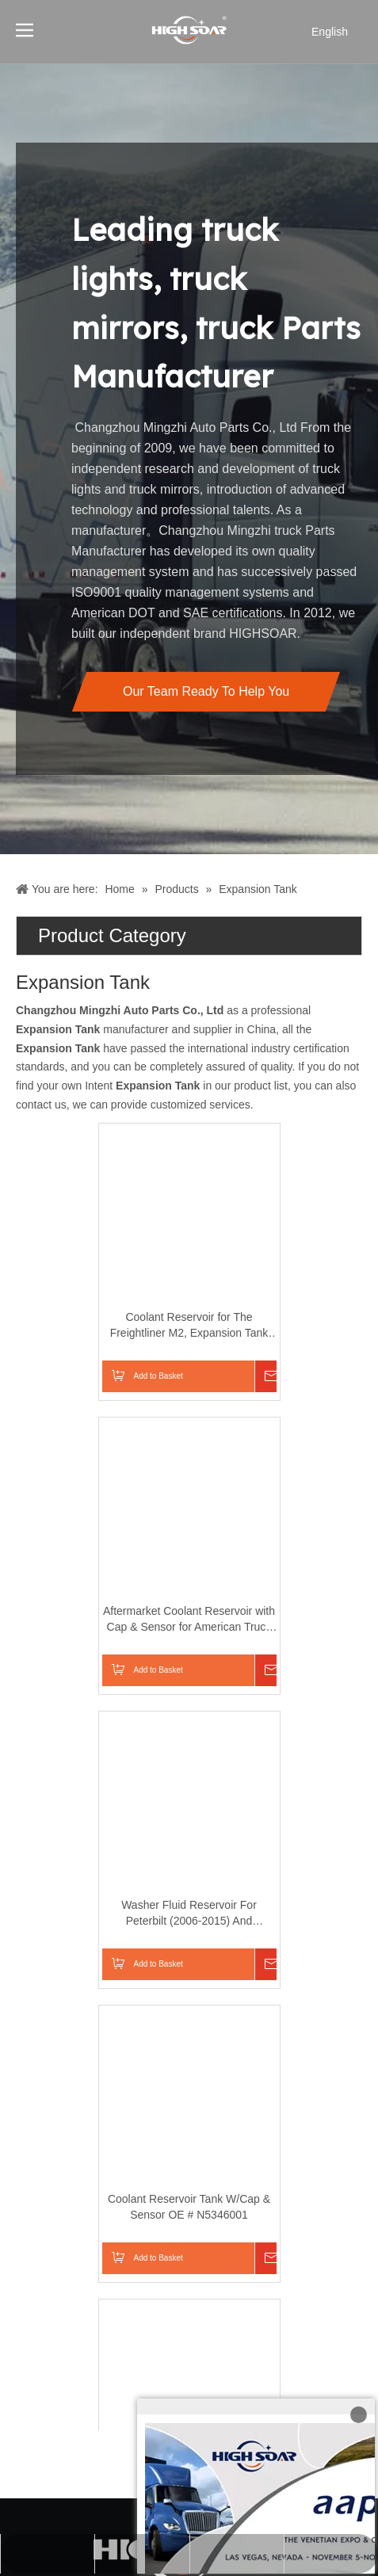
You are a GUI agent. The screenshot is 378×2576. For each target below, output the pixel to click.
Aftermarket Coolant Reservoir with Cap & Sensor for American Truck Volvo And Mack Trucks (107, 1620)
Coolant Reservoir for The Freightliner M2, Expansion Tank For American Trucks (107, 1326)
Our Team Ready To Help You (206, 691)
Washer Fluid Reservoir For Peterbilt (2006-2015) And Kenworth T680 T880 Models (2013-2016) (107, 1914)
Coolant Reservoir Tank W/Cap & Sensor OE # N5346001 (106, 2206)
